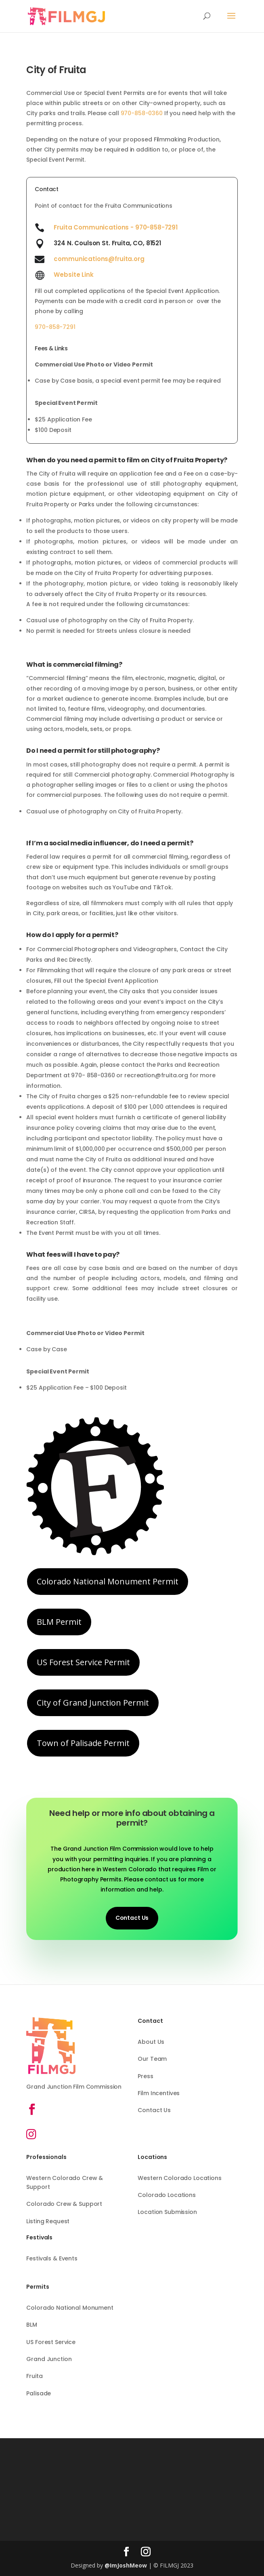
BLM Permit (59, 1621)
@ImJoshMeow (126, 2565)
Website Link (73, 274)
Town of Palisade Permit (83, 1743)
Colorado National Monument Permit (107, 1581)
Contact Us (132, 1918)
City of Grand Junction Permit (93, 1702)
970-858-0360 (142, 113)
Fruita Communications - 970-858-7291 (116, 227)
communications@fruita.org (99, 259)
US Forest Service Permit (83, 1662)
